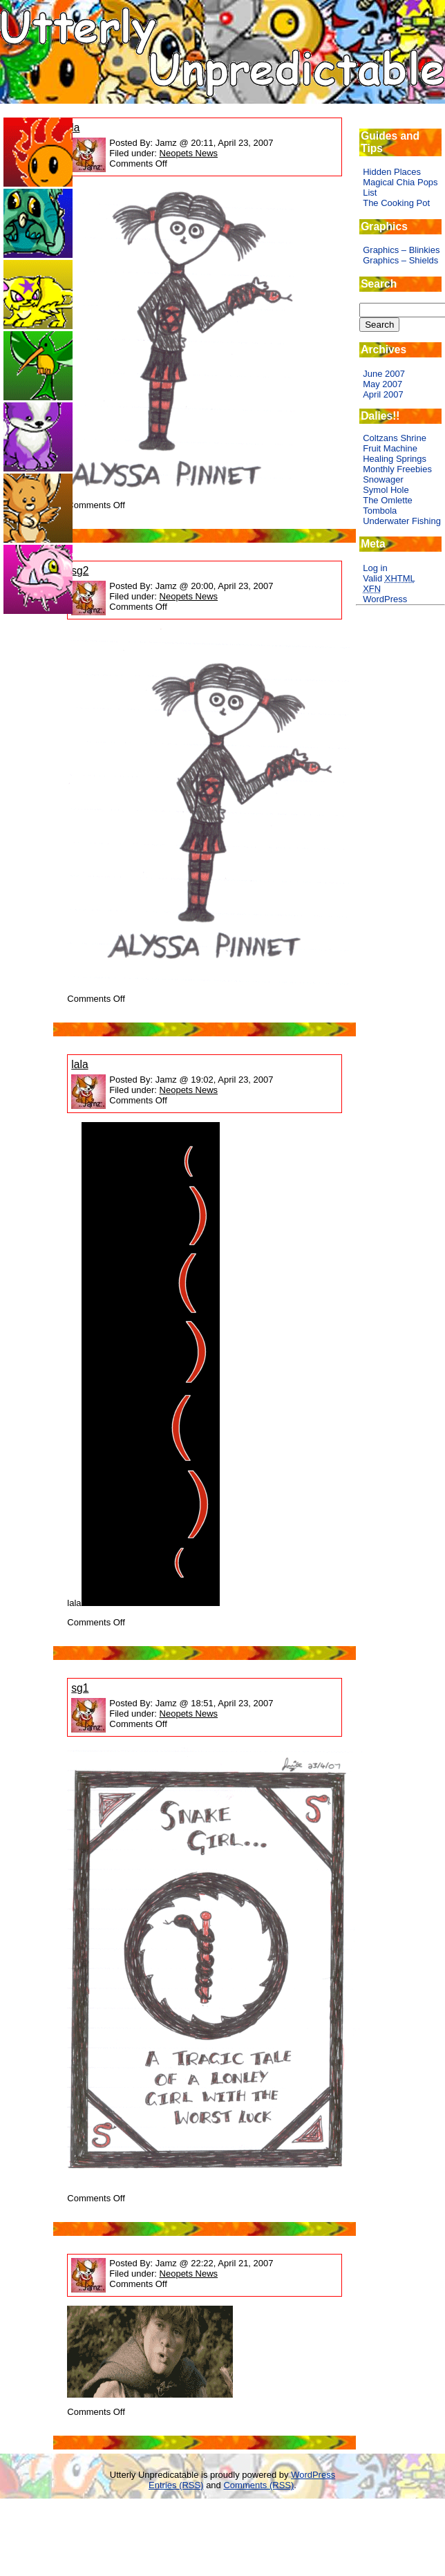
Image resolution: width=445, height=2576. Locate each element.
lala (79, 1064)
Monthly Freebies (397, 469)
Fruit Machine (390, 448)
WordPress (385, 599)
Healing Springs (394, 459)
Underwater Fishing (402, 521)
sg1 (79, 1688)
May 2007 (382, 384)
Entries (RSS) (176, 2485)
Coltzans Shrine (394, 438)
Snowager (383, 479)
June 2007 (384, 373)
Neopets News (189, 153)
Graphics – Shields (400, 260)
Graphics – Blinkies (401, 250)
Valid (389, 578)
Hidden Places (392, 172)
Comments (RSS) (258, 2485)
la (75, 127)
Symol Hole (385, 490)
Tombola (380, 510)
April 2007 (383, 394)
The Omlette (388, 500)
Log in (375, 568)
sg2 (79, 571)
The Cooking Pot (396, 203)
